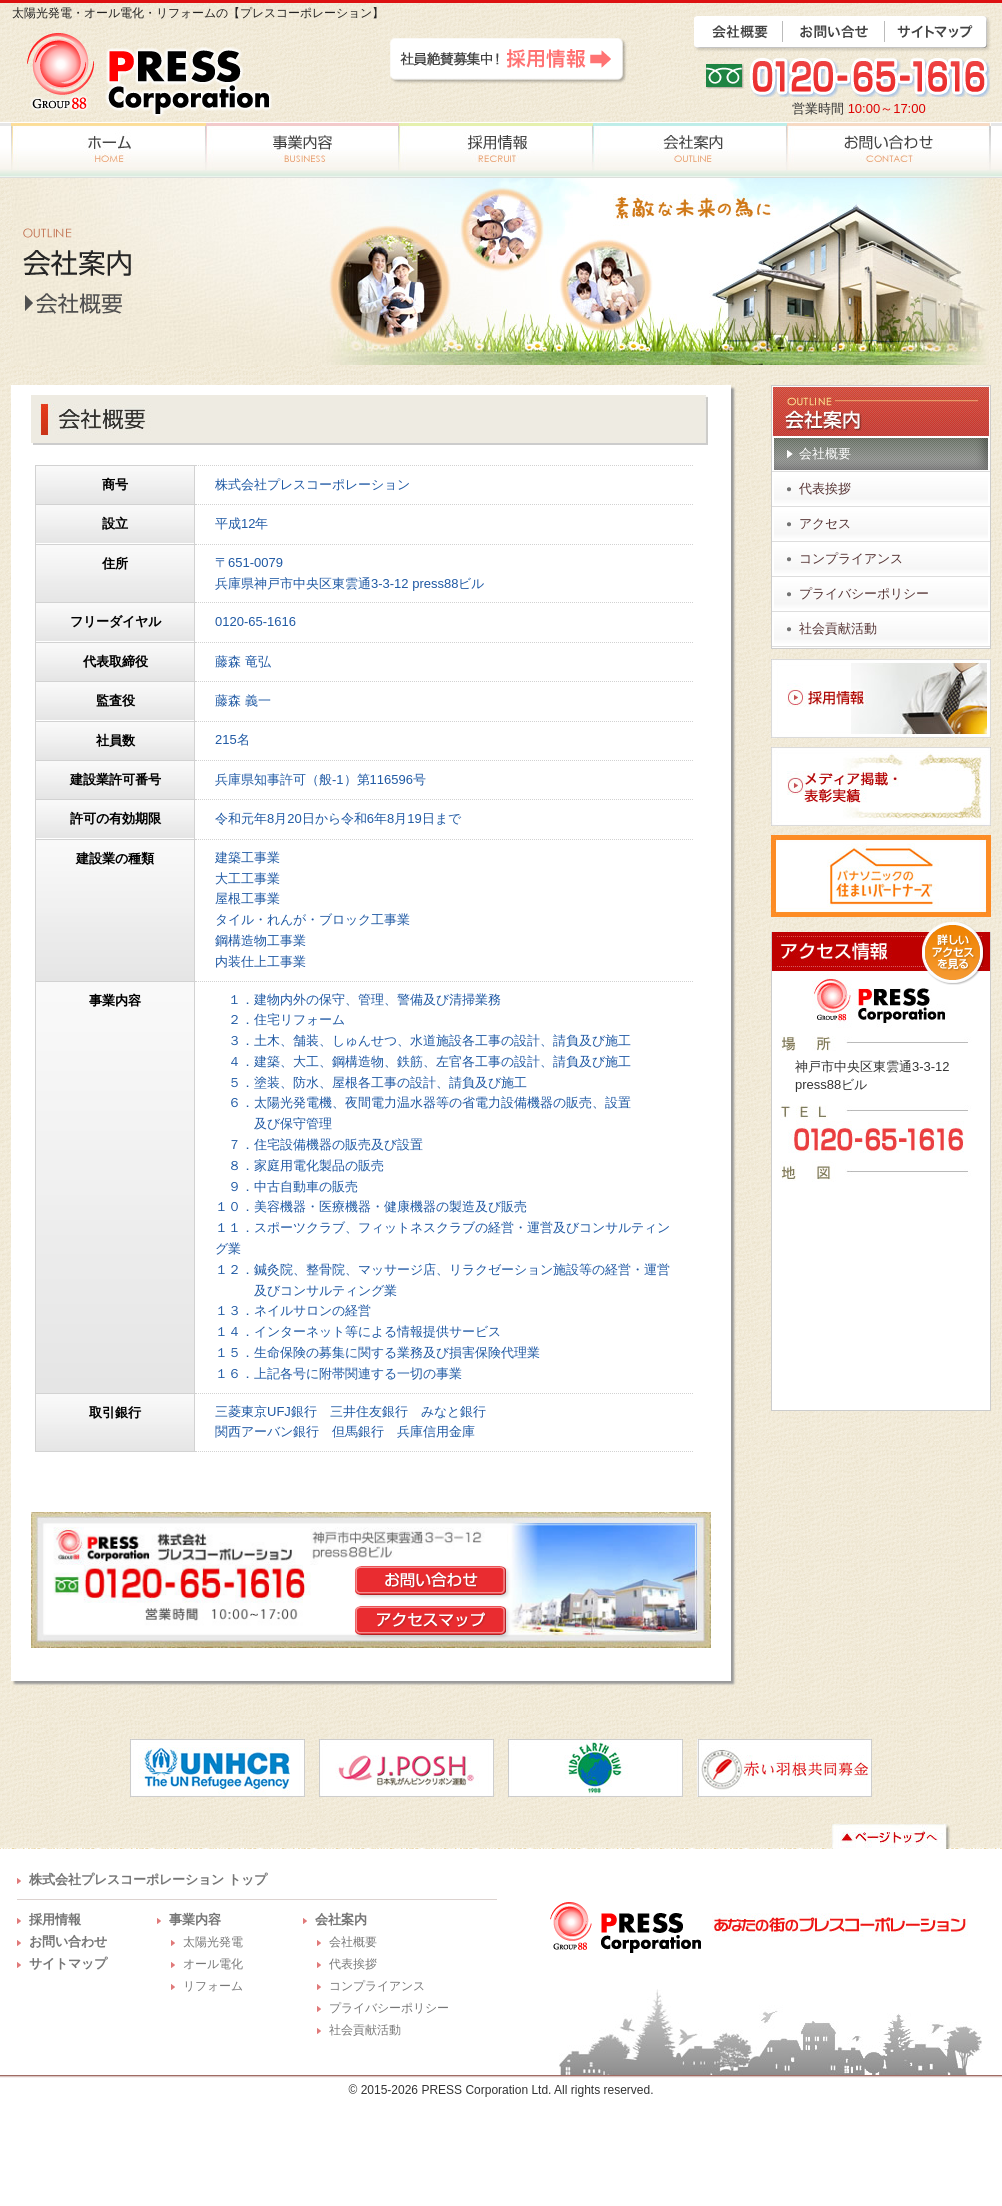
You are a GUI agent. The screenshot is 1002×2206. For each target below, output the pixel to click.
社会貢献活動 (838, 628)
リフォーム (213, 1986)
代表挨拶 (825, 488)
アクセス (825, 523)
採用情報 (55, 1919)
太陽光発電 (213, 1942)
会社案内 (341, 1919)
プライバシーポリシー (864, 593)
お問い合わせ (68, 1941)
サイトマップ (68, 1963)
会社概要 (825, 453)
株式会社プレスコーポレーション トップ (148, 1879)
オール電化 (213, 1964)
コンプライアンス (851, 558)
